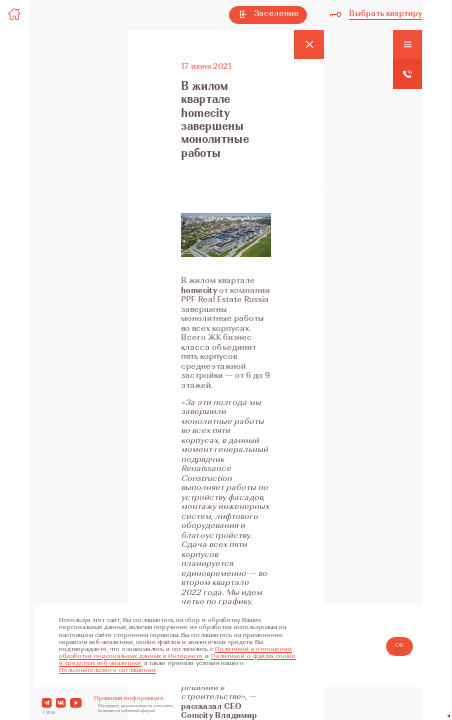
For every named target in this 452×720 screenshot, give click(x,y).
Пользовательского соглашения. (107, 671)
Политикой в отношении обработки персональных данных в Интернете (175, 653)
